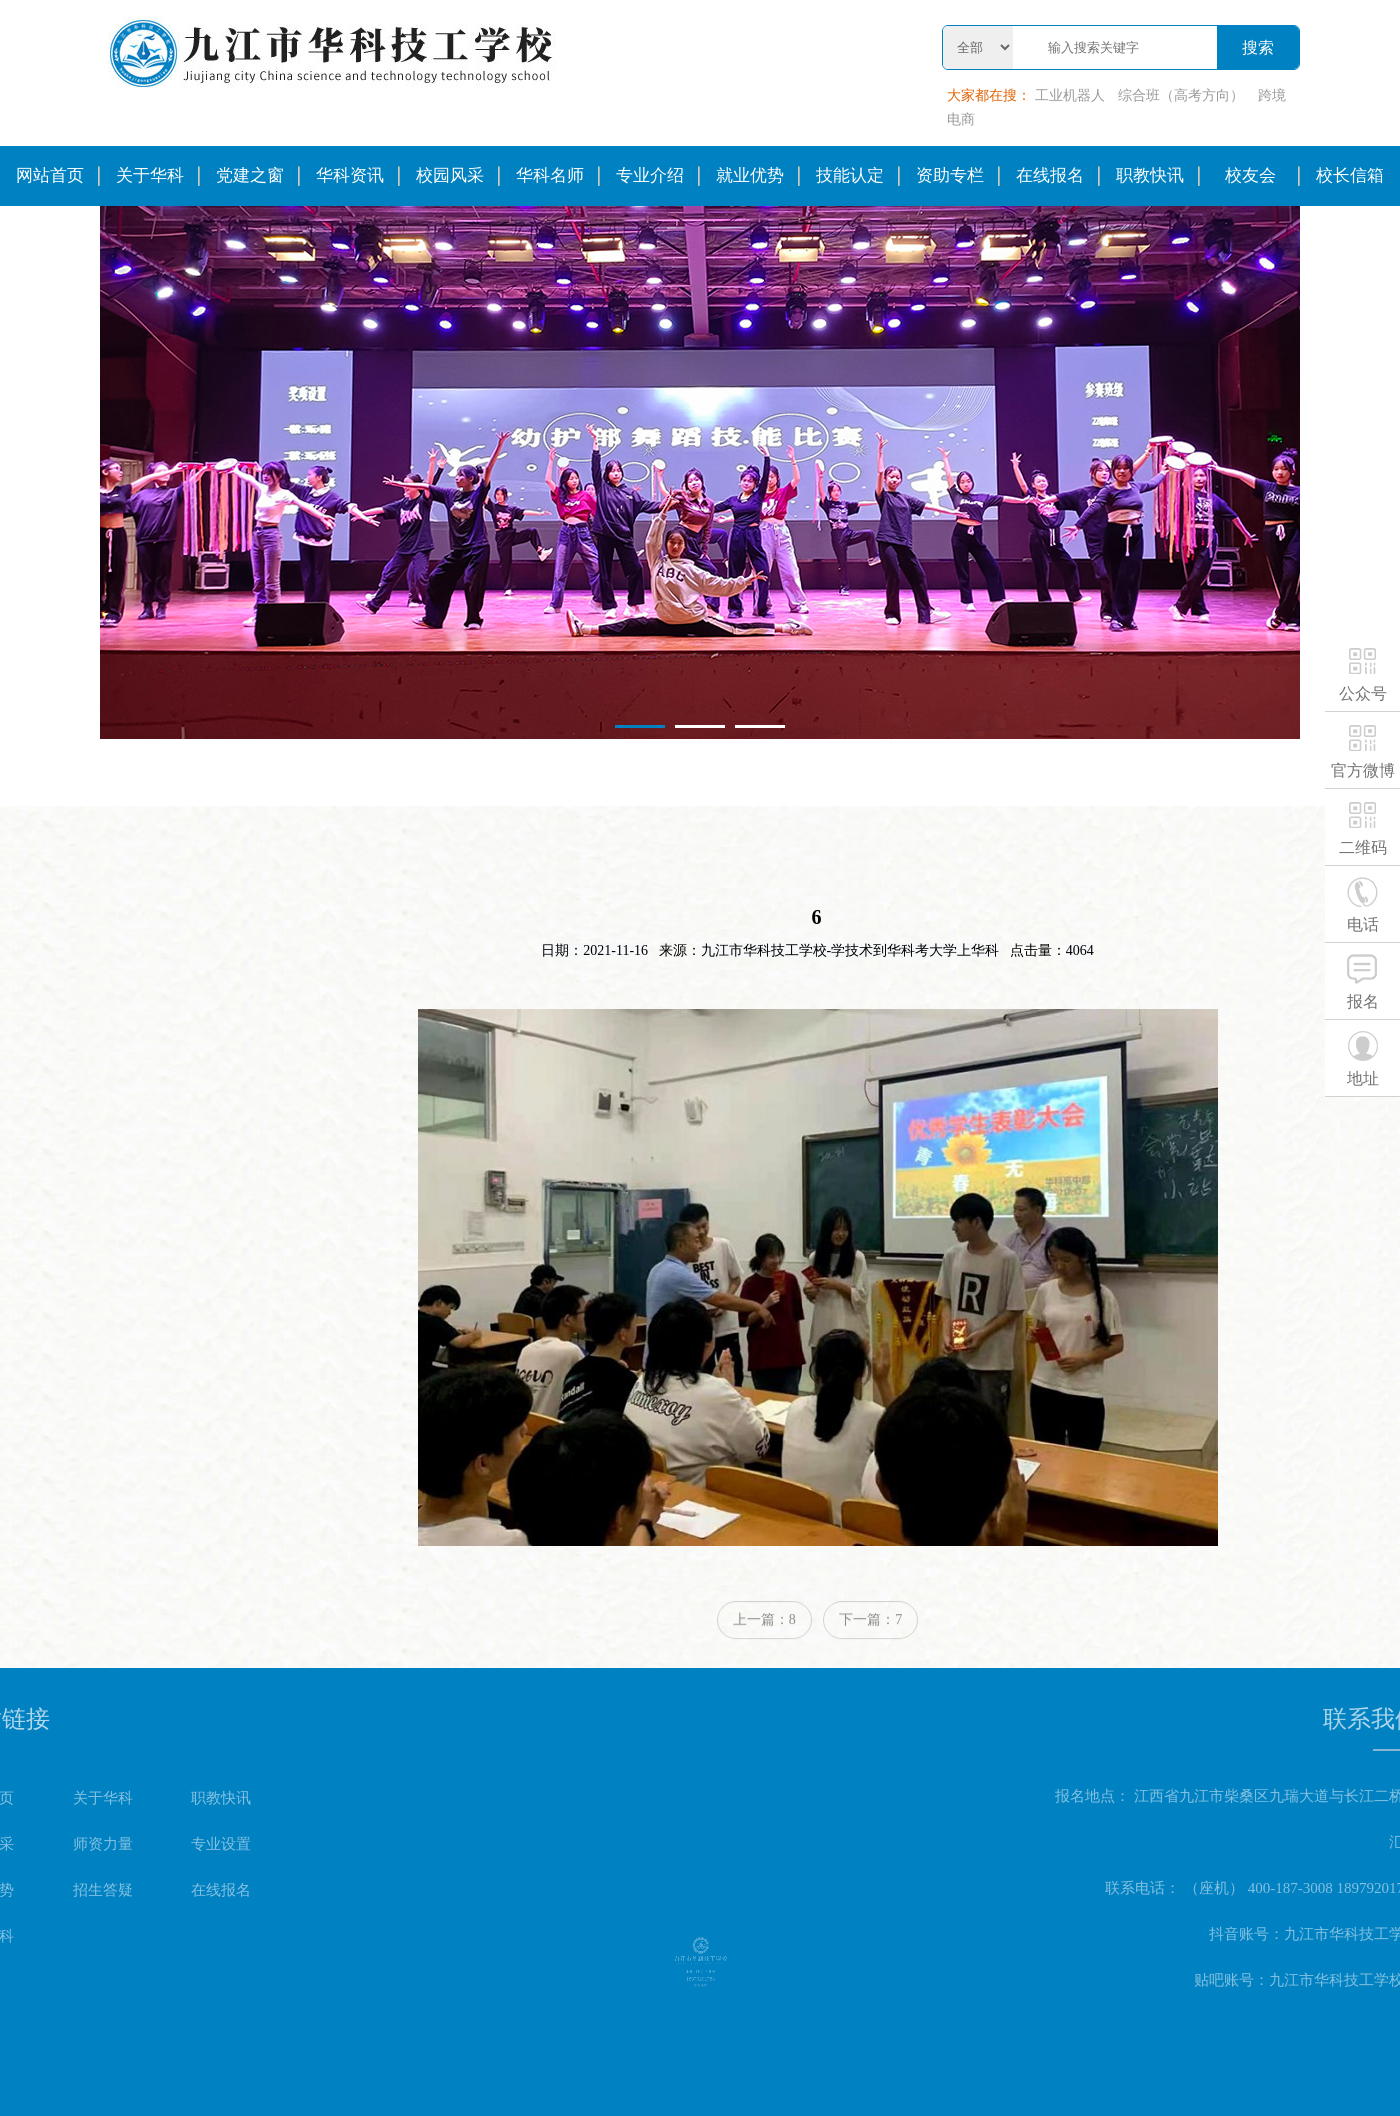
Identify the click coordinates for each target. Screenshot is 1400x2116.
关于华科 (150, 175)
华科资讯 (350, 175)
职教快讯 (1150, 175)
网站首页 (50, 175)
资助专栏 (950, 175)
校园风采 (450, 175)
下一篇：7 (870, 1642)
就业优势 (750, 175)
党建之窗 (250, 175)
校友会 (1250, 175)
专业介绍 (650, 175)
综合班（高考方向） (1181, 95)
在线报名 (1050, 175)
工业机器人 (1070, 95)
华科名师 (550, 175)
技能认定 (850, 175)
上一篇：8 (764, 1642)
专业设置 (112, 1844)
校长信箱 (1350, 175)
